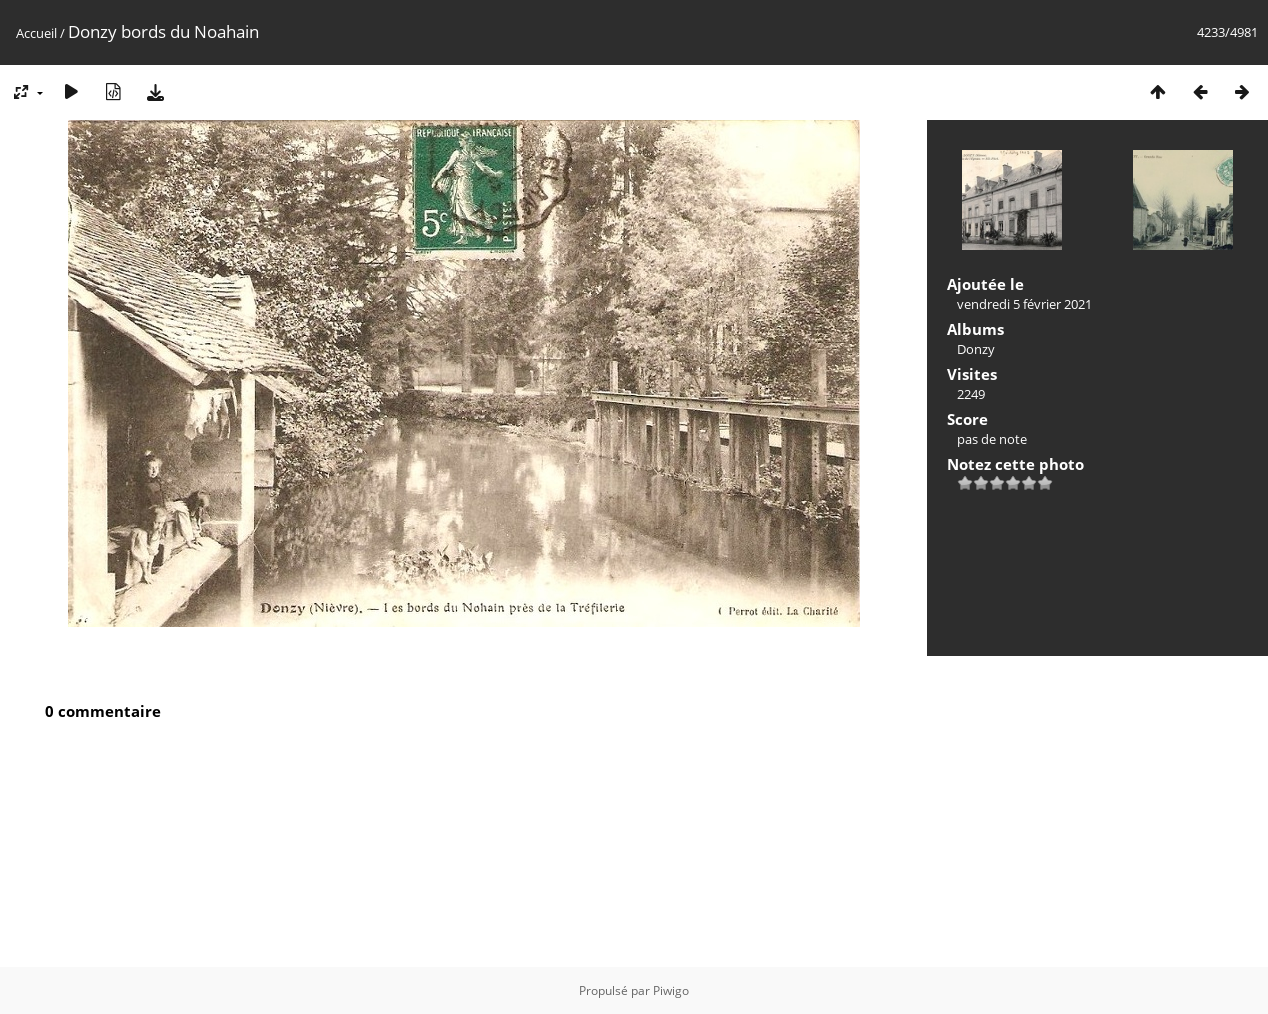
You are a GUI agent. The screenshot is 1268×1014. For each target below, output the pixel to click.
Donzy (976, 349)
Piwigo (671, 990)
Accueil (36, 33)
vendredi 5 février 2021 (1024, 304)
